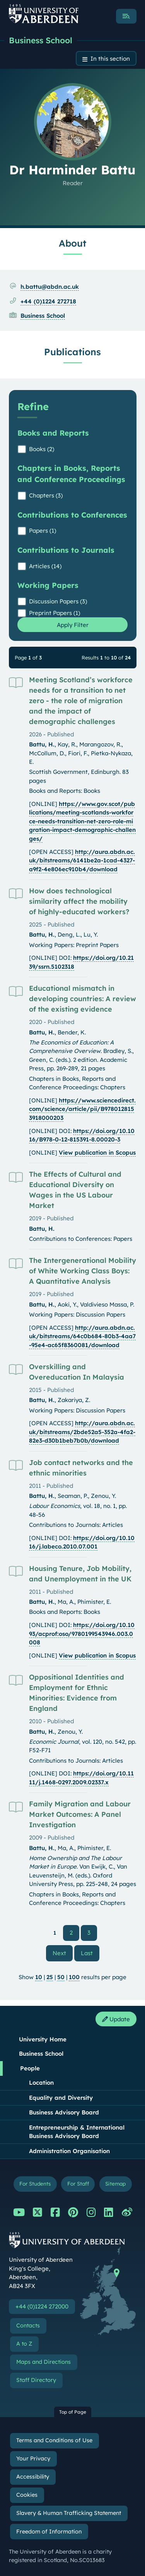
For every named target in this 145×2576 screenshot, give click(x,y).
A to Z (24, 2343)
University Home (43, 2039)
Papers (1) (42, 530)
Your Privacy (33, 2458)
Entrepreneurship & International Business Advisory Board (77, 2132)
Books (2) (41, 449)
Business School (40, 40)
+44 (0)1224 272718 (48, 301)
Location (41, 2082)
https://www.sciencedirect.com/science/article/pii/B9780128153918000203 (82, 1109)
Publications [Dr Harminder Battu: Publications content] (72, 352)
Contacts (28, 2325)
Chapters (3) (46, 495)
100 (74, 1977)
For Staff (78, 2183)
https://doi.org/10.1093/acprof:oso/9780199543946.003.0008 (82, 1633)
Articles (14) (45, 566)
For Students (35, 2183)
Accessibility (32, 2476)
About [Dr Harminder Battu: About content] (72, 243)
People (30, 2068)
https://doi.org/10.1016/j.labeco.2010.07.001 (82, 1542)
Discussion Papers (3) (58, 601)
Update (116, 2019)
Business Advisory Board (64, 2112)
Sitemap (115, 2183)
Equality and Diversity (61, 2097)
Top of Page (72, 2412)
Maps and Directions (43, 2361)
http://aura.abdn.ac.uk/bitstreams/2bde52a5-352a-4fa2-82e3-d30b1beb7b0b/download (82, 1431)
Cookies (27, 2494)
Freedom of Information (49, 2531)
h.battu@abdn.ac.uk (49, 286)
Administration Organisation (69, 2151)
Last (90, 1953)
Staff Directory (36, 2380)
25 (49, 1977)
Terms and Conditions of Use (54, 2440)
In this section (110, 58)
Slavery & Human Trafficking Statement (68, 2513)
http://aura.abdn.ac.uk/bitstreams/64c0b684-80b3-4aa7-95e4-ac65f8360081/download (82, 1336)
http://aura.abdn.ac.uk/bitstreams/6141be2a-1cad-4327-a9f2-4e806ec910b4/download (82, 860)
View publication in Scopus (97, 1152)
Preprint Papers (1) (54, 613)
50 (61, 1977)
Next (63, 1953)
